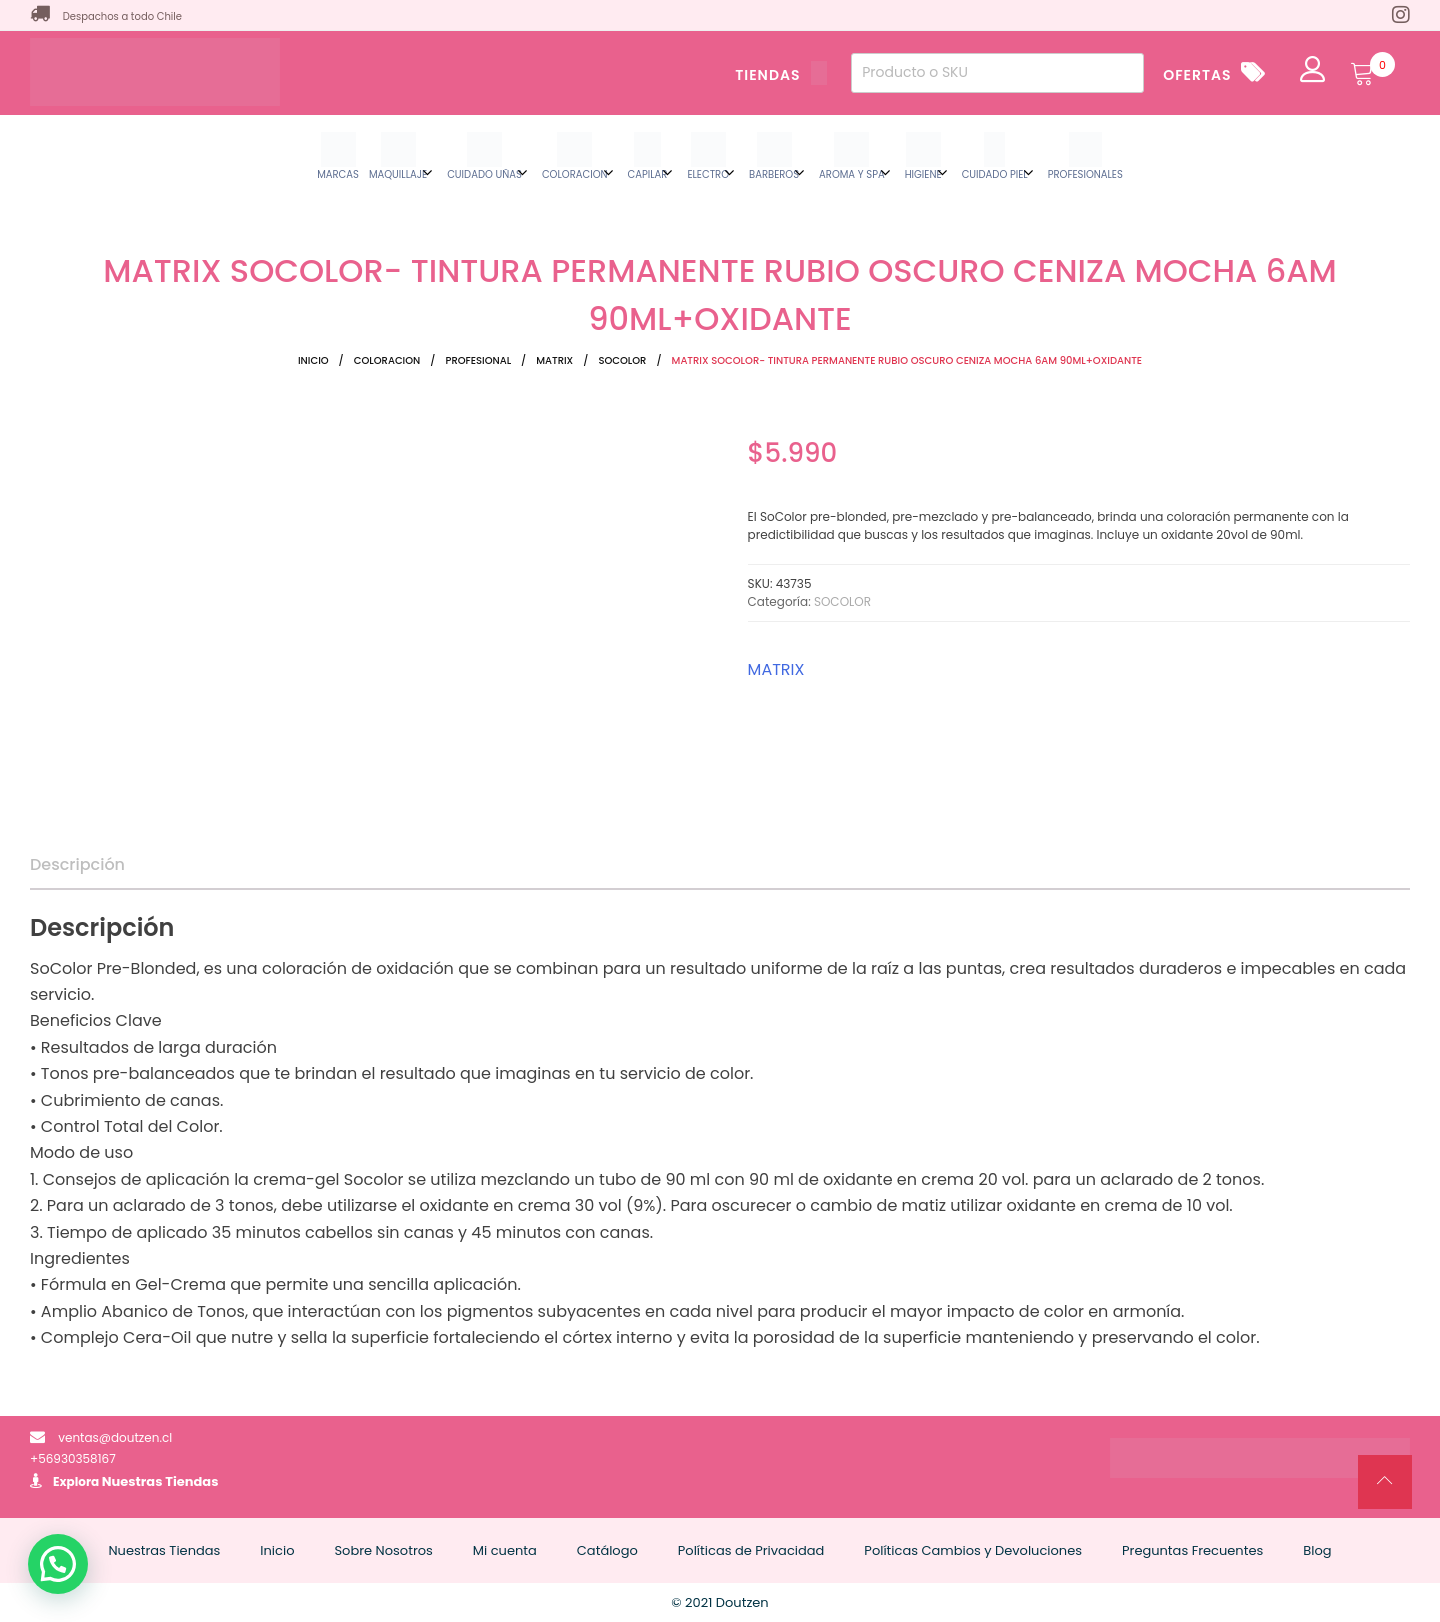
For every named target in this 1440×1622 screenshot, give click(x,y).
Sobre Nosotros (383, 1550)
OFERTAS (1197, 75)
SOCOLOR (622, 360)
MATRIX (554, 360)
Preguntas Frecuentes (1192, 1550)
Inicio (313, 360)
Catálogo (607, 1550)
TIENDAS (781, 75)
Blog (1317, 1550)
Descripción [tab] (77, 864)
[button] (58, 1564)
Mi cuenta (505, 1550)
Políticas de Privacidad (751, 1550)
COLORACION (387, 360)
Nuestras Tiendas (160, 1481)
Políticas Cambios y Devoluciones (973, 1550)
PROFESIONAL (478, 360)
